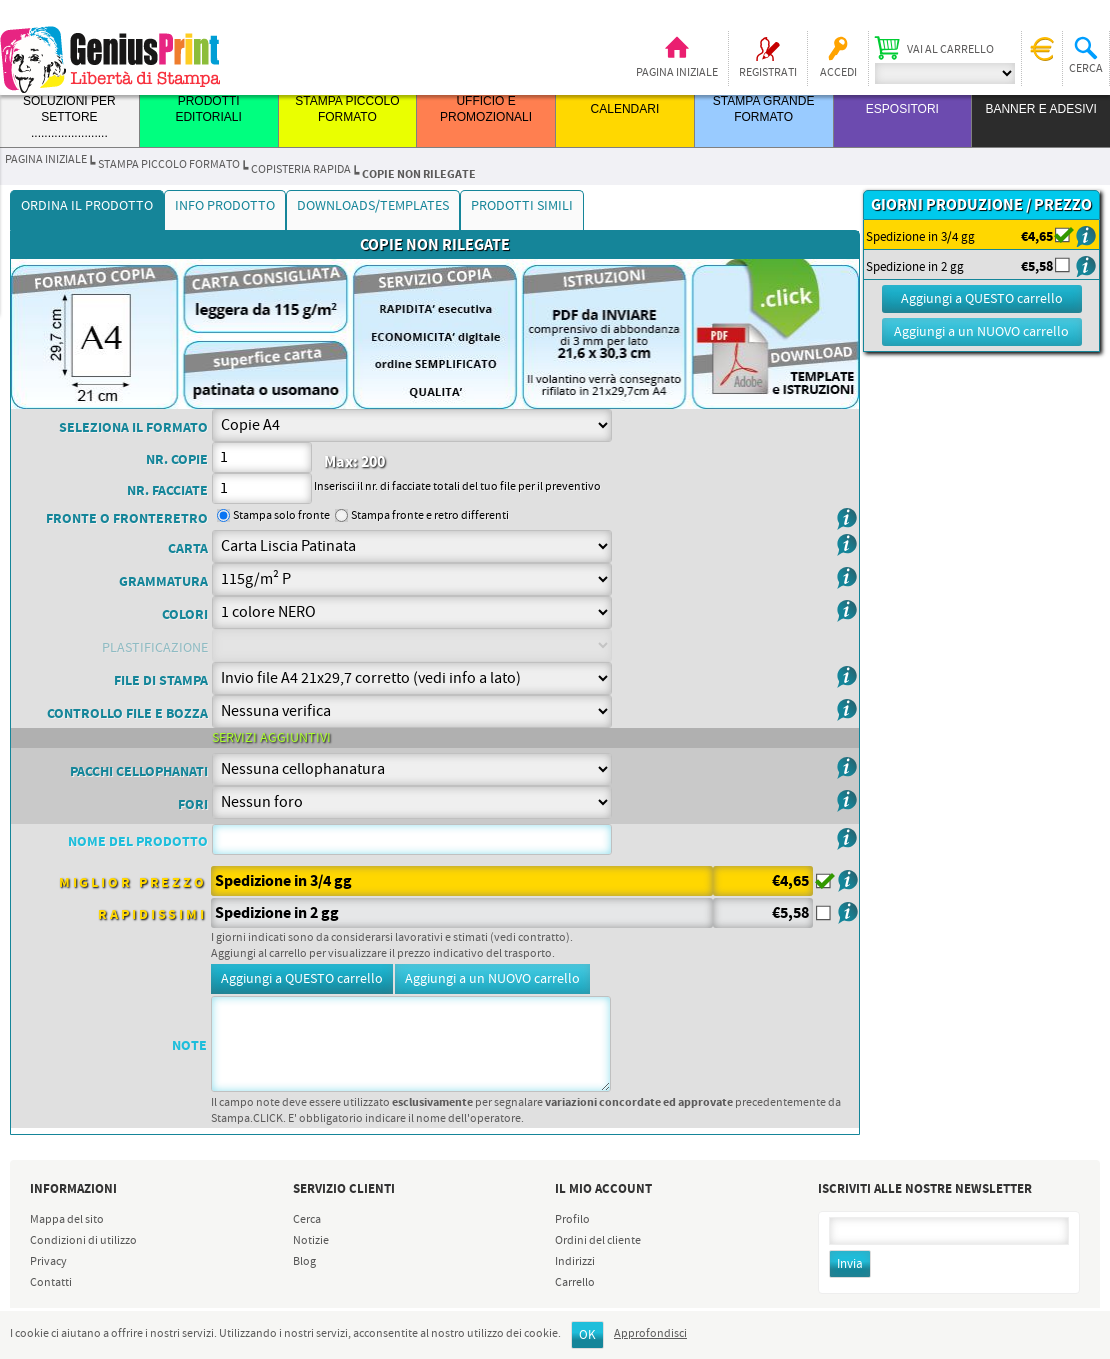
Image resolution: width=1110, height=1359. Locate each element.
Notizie (311, 1241)
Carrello (575, 1283)
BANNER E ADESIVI (1040, 109)
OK (587, 1335)
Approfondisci (650, 1334)
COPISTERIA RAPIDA (301, 170)
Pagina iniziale (677, 73)
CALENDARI (625, 109)
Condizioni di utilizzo (83, 1241)
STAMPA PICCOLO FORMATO (169, 165)
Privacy (48, 1262)
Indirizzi (575, 1262)
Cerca (307, 1220)
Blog (304, 1262)
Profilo (572, 1220)
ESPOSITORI (902, 109)
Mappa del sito (67, 1220)
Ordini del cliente (598, 1241)
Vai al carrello (950, 50)
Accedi (838, 73)
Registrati (768, 73)
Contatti (51, 1283)
